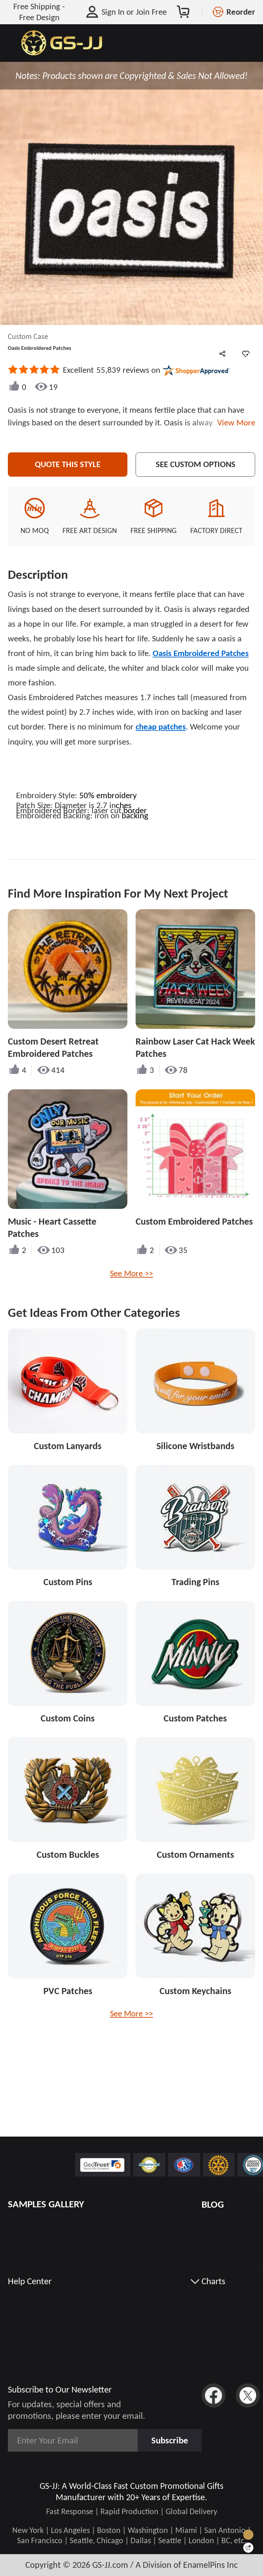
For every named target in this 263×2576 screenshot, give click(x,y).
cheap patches (161, 727)
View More (234, 423)
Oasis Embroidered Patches (201, 653)
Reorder (240, 12)
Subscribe (169, 2440)
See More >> (131, 1273)
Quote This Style (67, 464)
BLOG (213, 2204)
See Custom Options (195, 464)
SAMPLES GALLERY (46, 2204)
